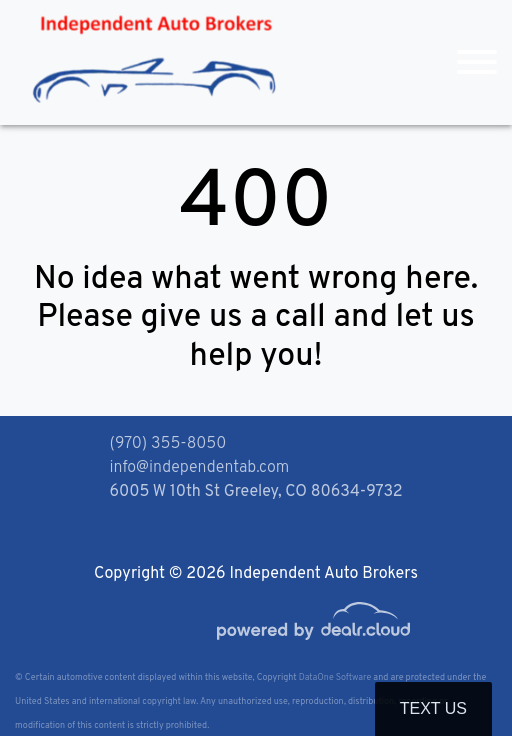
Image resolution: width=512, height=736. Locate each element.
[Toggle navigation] (477, 62)
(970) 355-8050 (168, 444)
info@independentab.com (200, 468)
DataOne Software (335, 677)
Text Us (433, 708)
